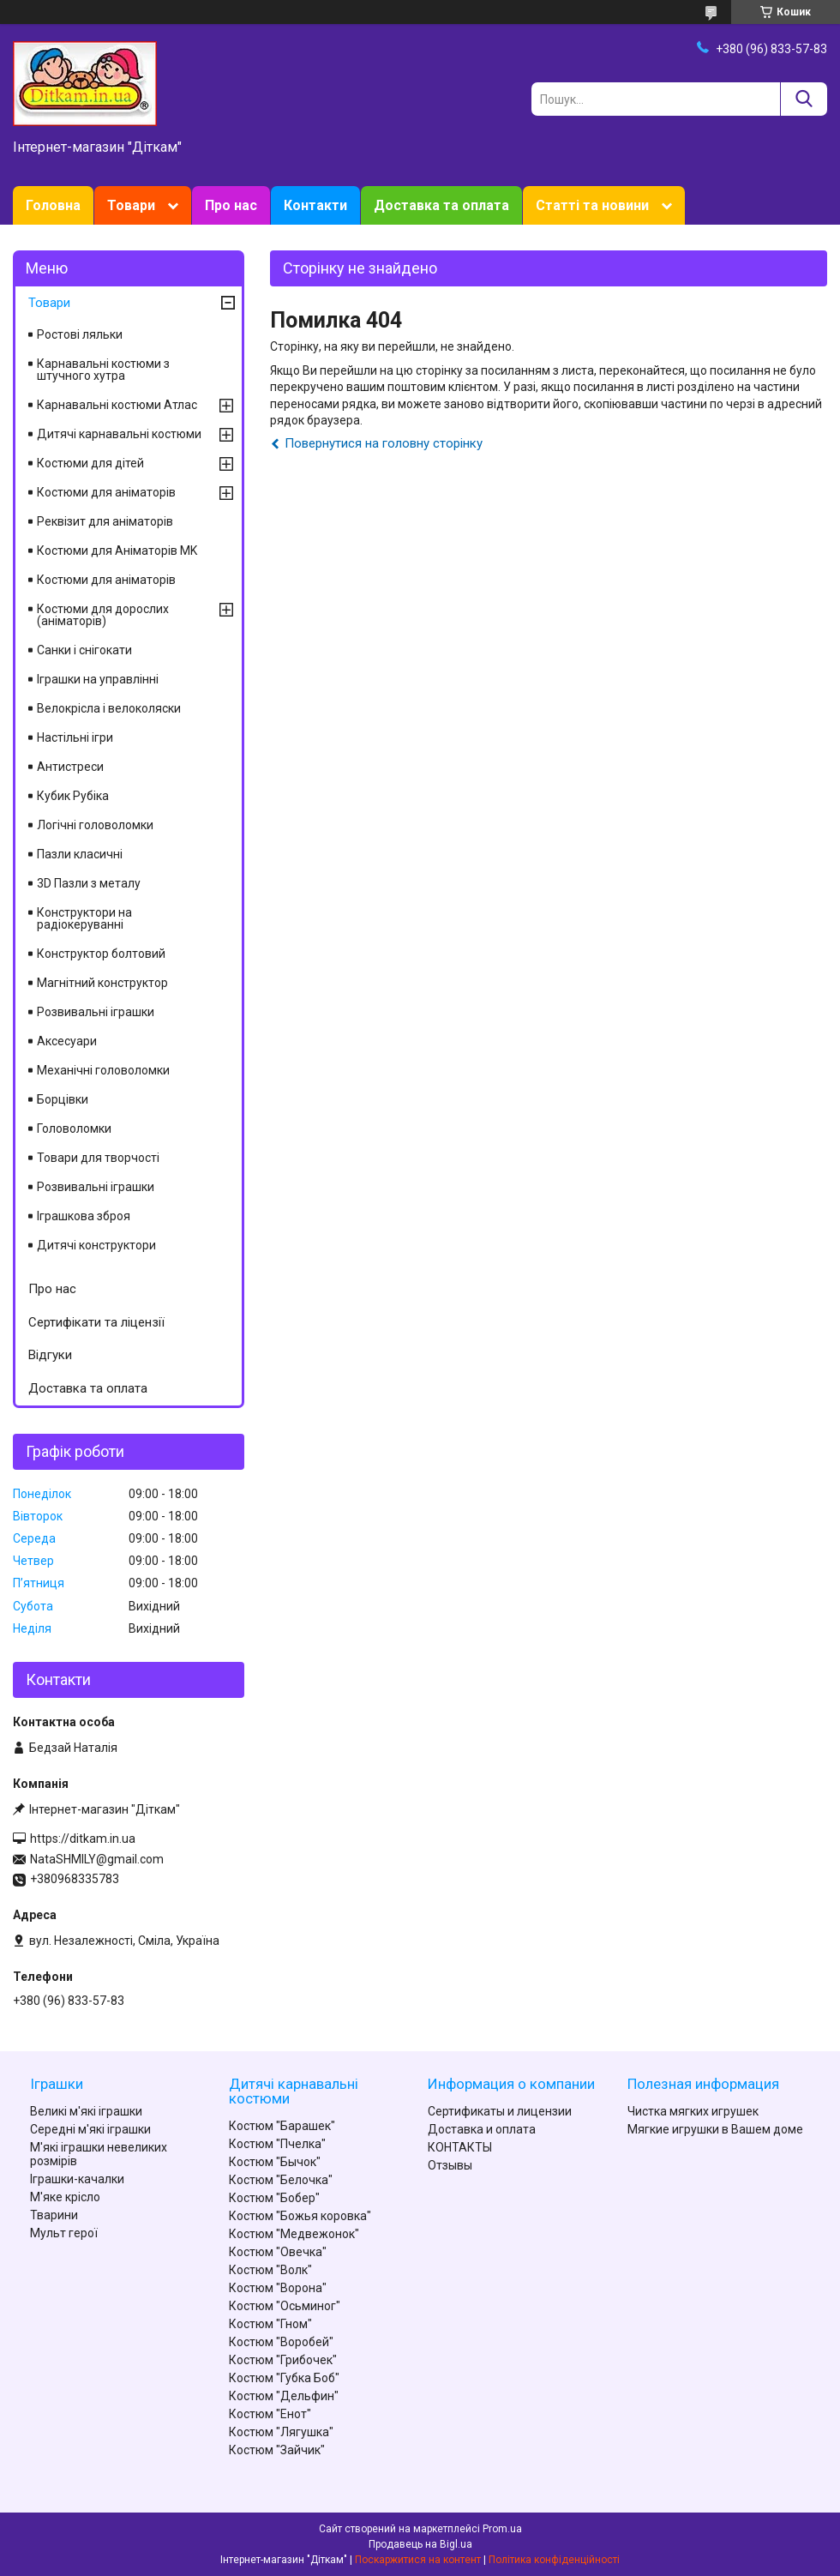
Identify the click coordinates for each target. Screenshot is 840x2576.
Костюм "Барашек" (282, 2126)
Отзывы (450, 2165)
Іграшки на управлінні (98, 679)
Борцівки (62, 1099)
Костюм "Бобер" (274, 2198)
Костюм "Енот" (270, 2414)
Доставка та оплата (441, 205)
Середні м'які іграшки (90, 2129)
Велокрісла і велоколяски (109, 708)
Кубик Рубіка (73, 796)
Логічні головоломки (95, 825)
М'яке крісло (65, 2197)
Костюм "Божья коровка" (300, 2216)
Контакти (315, 205)
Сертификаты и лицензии (500, 2111)
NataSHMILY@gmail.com (97, 1859)
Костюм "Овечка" (278, 2252)
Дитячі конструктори (96, 1245)
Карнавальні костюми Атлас (117, 405)
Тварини (54, 2215)
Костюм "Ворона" (278, 2288)
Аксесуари (67, 1041)
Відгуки (50, 1355)
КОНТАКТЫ (460, 2147)
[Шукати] (803, 99)
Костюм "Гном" (270, 2324)
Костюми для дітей (90, 463)
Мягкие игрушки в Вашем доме (715, 2129)
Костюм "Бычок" (275, 2162)
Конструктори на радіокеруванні (84, 918)
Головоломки (74, 1128)
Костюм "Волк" (270, 2270)
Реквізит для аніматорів (105, 521)
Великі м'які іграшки (86, 2111)
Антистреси (70, 766)
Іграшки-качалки (77, 2179)
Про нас (231, 205)
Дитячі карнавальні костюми (119, 434)
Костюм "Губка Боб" (284, 2378)
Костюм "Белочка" (281, 2180)
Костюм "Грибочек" (283, 2360)
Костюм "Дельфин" (284, 2396)
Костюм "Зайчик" (277, 2450)
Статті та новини (592, 205)
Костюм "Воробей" (281, 2342)
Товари (131, 205)
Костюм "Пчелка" (277, 2144)
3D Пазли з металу (89, 883)
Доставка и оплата (482, 2129)
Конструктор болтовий (101, 953)
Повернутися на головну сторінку (384, 443)
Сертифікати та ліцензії (96, 1322)
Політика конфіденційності (554, 2560)
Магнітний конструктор (102, 983)
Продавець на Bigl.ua (420, 2544)
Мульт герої (64, 2233)
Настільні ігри (75, 737)
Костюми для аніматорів (106, 492)
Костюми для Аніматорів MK (117, 550)
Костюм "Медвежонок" (294, 2234)
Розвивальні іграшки (95, 1012)
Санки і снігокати (84, 650)
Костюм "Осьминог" (284, 2306)
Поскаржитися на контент (418, 2560)
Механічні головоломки (103, 1070)
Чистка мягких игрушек (693, 2111)
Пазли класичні (80, 854)
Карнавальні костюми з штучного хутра (103, 369)
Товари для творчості (98, 1158)
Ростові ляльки (80, 334)
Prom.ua (502, 2529)
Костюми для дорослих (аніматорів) (103, 615)
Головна (53, 205)
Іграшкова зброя (83, 1216)
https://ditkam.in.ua (82, 1838)
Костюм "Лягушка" (281, 2432)
